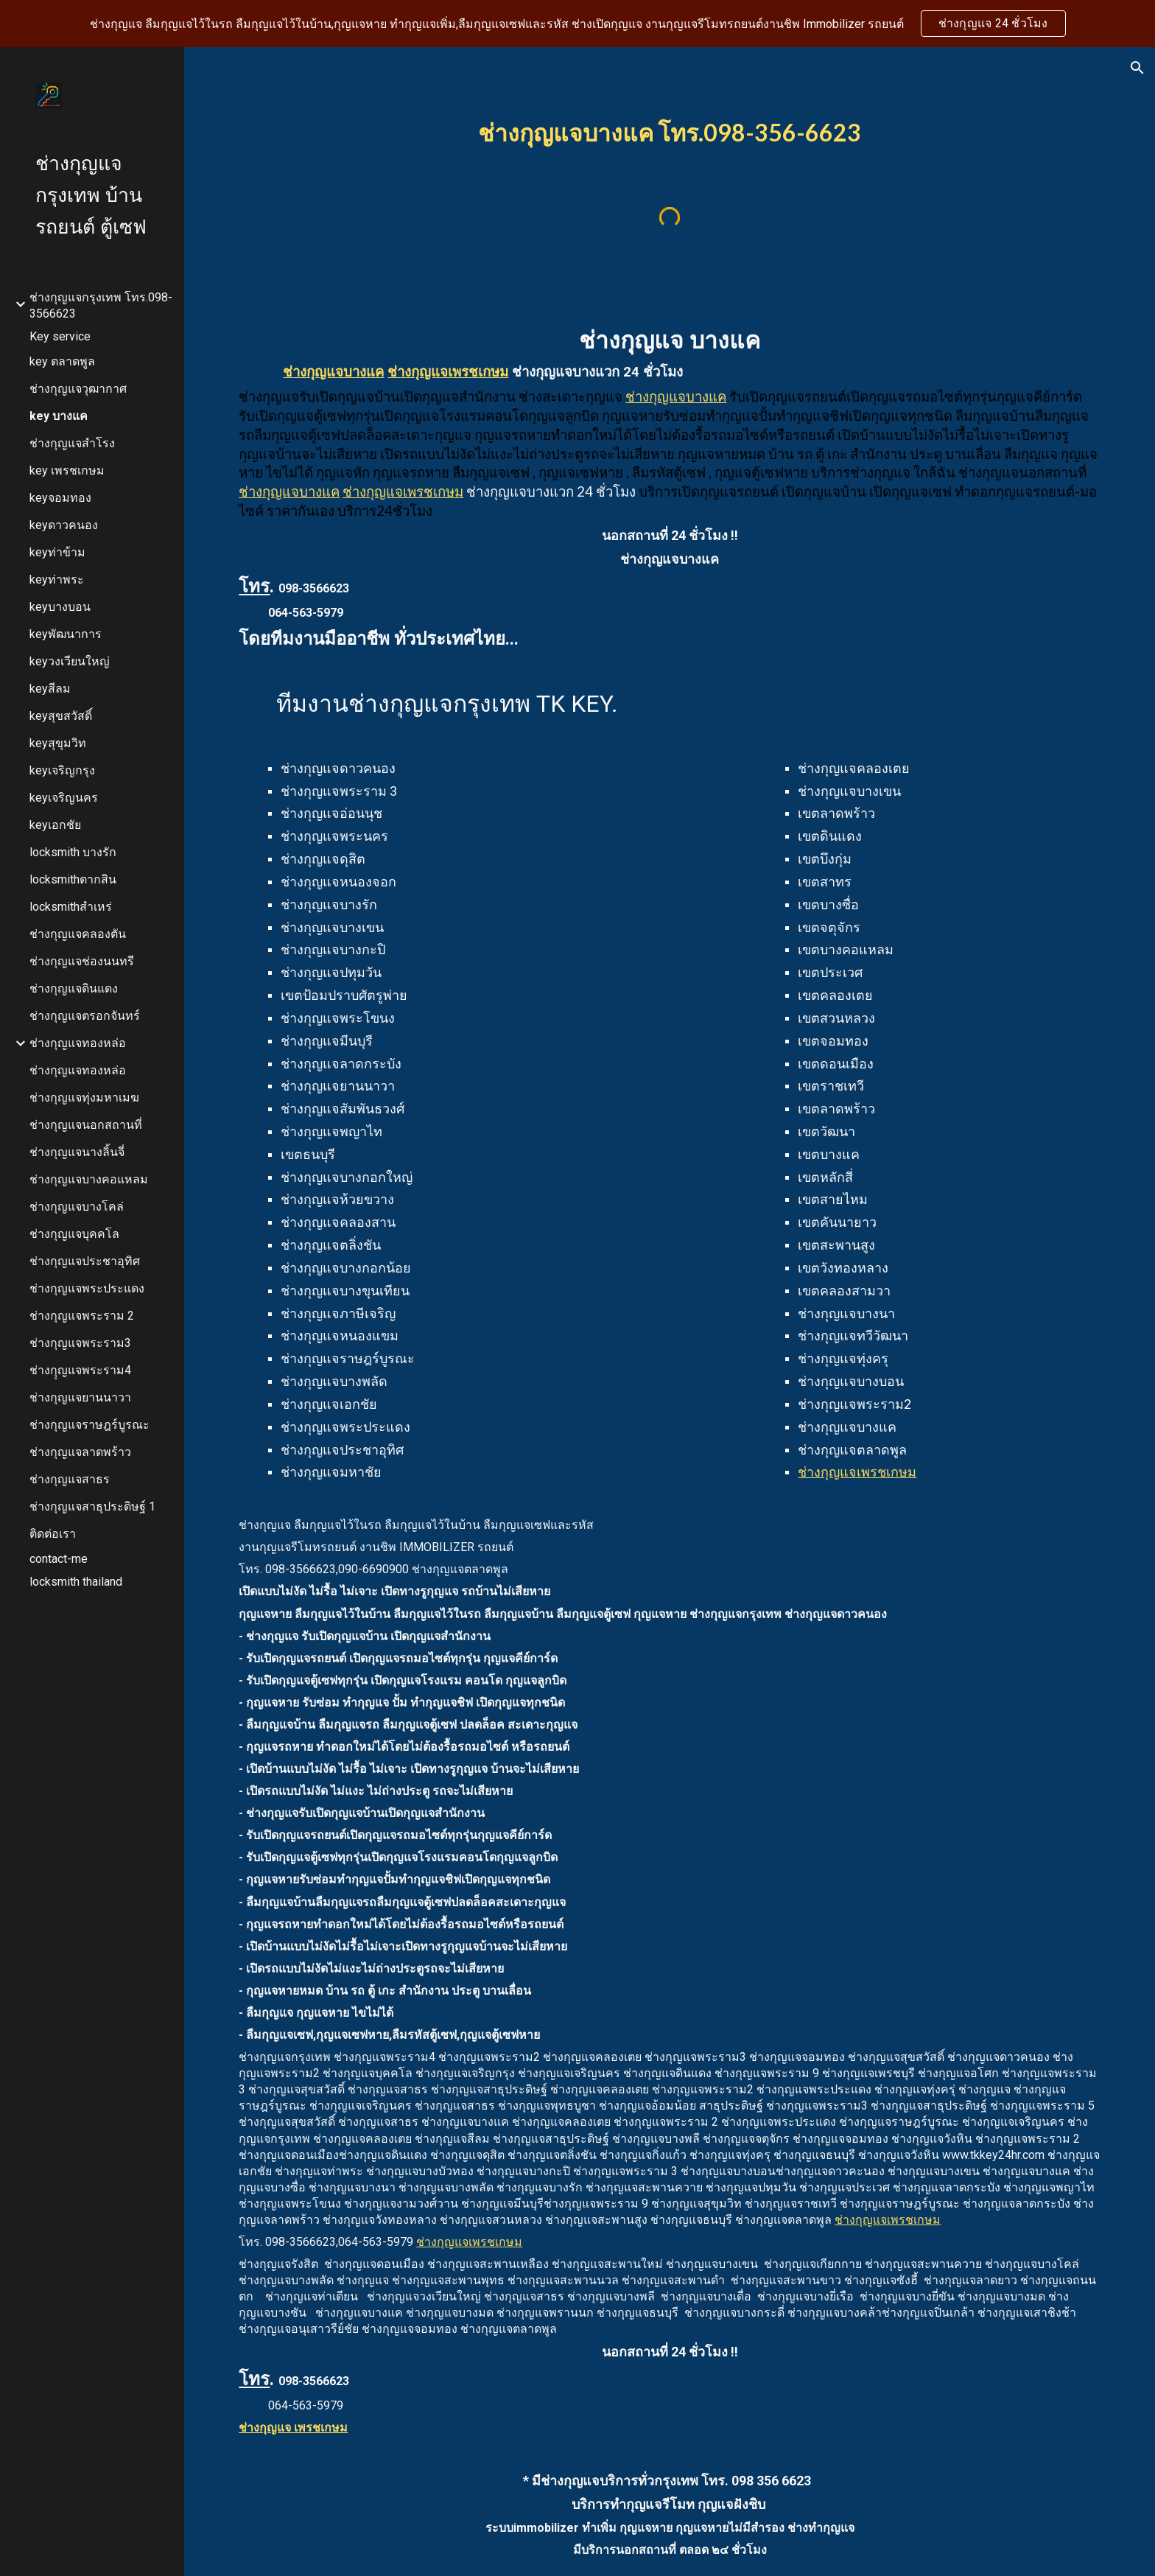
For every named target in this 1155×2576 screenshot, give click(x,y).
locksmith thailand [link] (75, 1582)
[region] (577, 23)
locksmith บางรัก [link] (72, 852)
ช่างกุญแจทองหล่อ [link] (77, 1043)
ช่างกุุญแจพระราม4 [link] (80, 1370)
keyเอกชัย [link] (55, 825)
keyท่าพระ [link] (56, 580)
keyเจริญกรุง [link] (62, 770)
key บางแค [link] (58, 416)
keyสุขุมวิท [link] (57, 743)
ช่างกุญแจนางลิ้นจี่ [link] (76, 1152)
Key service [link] (60, 336)
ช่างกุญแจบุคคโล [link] (74, 1234)
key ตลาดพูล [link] (62, 361)
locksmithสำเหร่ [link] (70, 907)
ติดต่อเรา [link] (52, 1534)
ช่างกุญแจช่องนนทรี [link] (81, 961)
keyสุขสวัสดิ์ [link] (60, 716)
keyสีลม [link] (50, 689)
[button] (1137, 67)
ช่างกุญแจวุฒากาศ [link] (78, 389)
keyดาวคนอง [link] (63, 525)
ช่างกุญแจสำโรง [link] (72, 443)
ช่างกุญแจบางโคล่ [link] (76, 1207)
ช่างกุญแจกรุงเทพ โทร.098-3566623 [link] (100, 305)
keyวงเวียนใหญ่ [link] (69, 661)
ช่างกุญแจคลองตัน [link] (77, 934)
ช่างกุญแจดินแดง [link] (73, 988)
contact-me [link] (58, 1559)
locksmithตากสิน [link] (72, 879)
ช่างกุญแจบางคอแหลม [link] (88, 1179)
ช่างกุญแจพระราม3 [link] (80, 1343)
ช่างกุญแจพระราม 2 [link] (81, 1316)
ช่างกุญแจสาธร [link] (69, 1479)
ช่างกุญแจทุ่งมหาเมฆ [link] (84, 1098)
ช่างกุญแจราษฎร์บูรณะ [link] (89, 1425)
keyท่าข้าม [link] (57, 552)
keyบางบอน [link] (60, 607)
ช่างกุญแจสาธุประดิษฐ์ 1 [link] (92, 1506)
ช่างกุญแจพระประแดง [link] (86, 1288)
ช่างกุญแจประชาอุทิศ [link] (84, 1261)
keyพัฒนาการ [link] (65, 634)
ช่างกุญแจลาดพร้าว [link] (80, 1452)
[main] (670, 129)
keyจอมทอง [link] (60, 498)
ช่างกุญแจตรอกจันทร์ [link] (84, 1016)
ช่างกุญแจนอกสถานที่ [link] (85, 1125)
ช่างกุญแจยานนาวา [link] (80, 1397)
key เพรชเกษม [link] (67, 470)
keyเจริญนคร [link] (63, 798)
